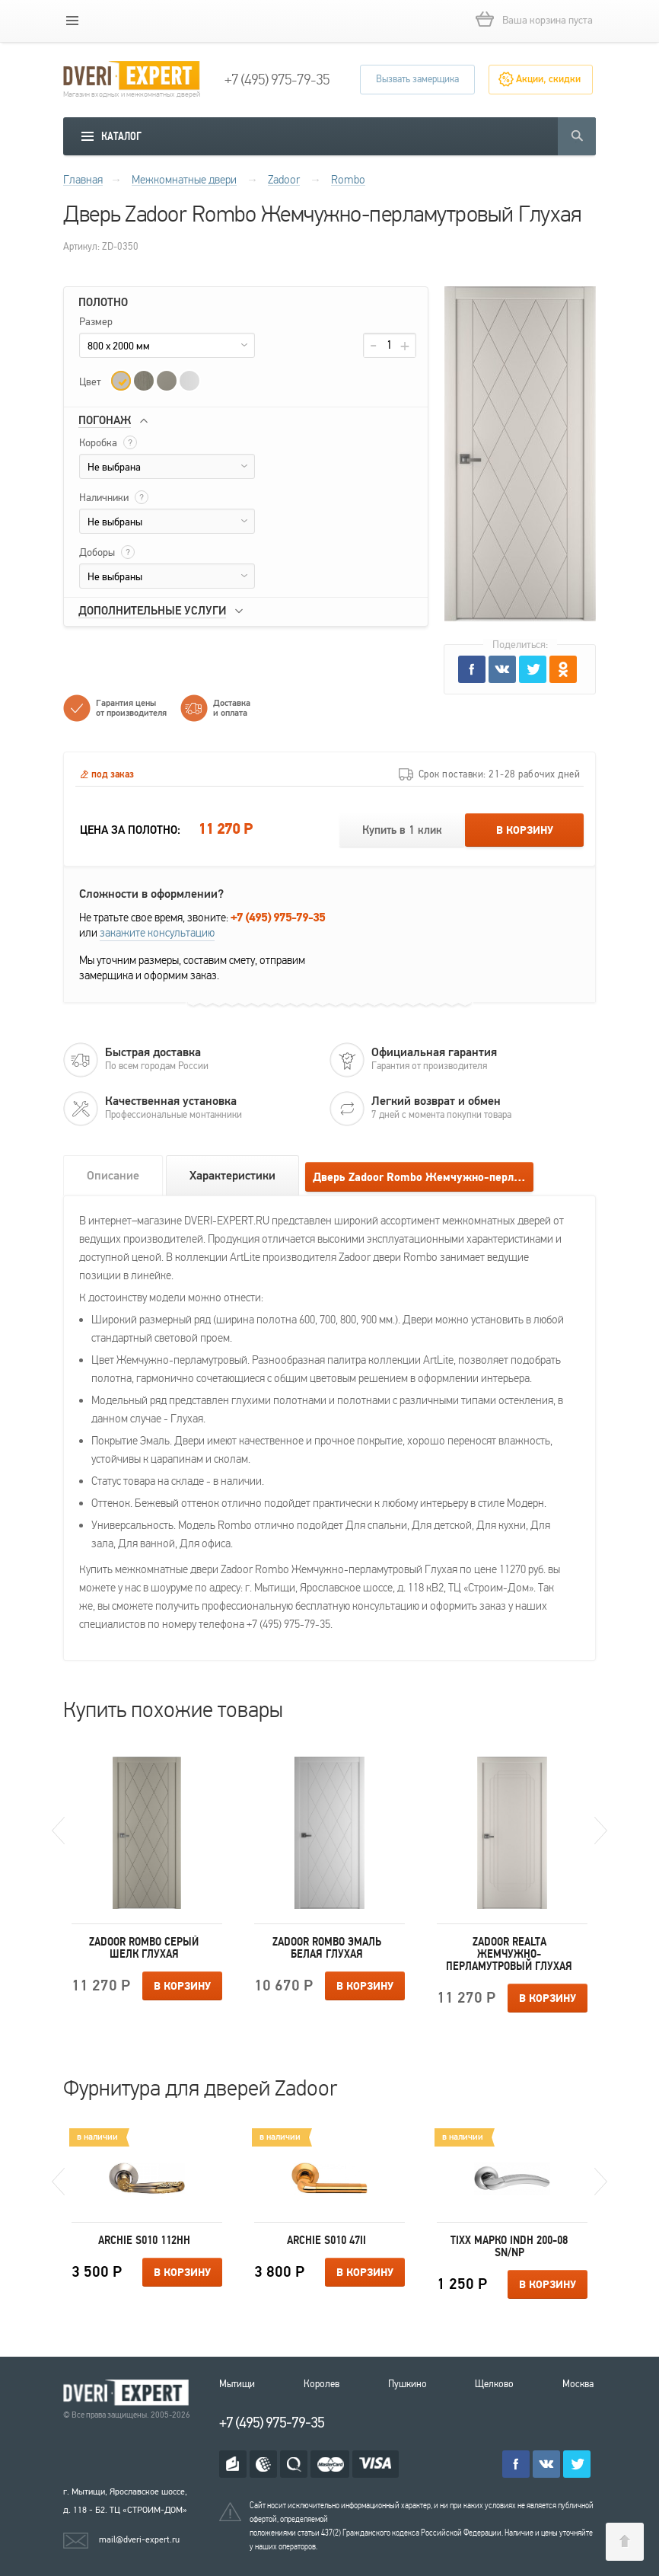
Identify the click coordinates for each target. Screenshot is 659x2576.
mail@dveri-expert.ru (139, 2539)
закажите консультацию (157, 933)
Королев (321, 2384)
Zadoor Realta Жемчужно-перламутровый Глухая (509, 1954)
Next (600, 1830)
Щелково (494, 2384)
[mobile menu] (72, 20)
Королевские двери (128, 2393)
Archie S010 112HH (144, 2240)
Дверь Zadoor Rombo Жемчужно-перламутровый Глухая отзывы (423, 1177)
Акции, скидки (548, 79)
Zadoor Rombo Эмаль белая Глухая (326, 1948)
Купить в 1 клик (402, 830)
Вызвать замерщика (417, 79)
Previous (58, 1830)
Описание (113, 1175)
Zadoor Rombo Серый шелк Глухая (144, 1948)
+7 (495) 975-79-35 (277, 80)
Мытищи (237, 2384)
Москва (578, 2384)
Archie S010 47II (326, 2240)
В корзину (524, 831)
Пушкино (407, 2384)
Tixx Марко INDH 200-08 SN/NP (509, 2246)
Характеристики (232, 1175)
